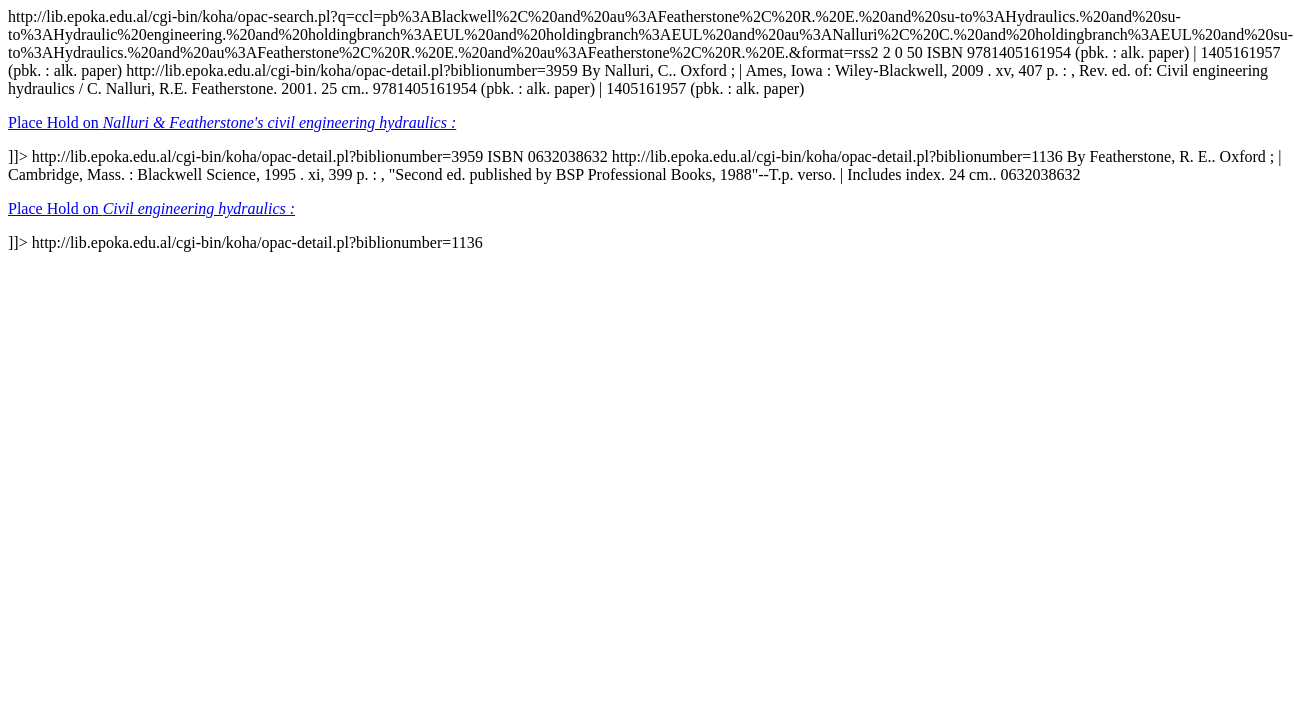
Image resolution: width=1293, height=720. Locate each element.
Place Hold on (232, 122)
